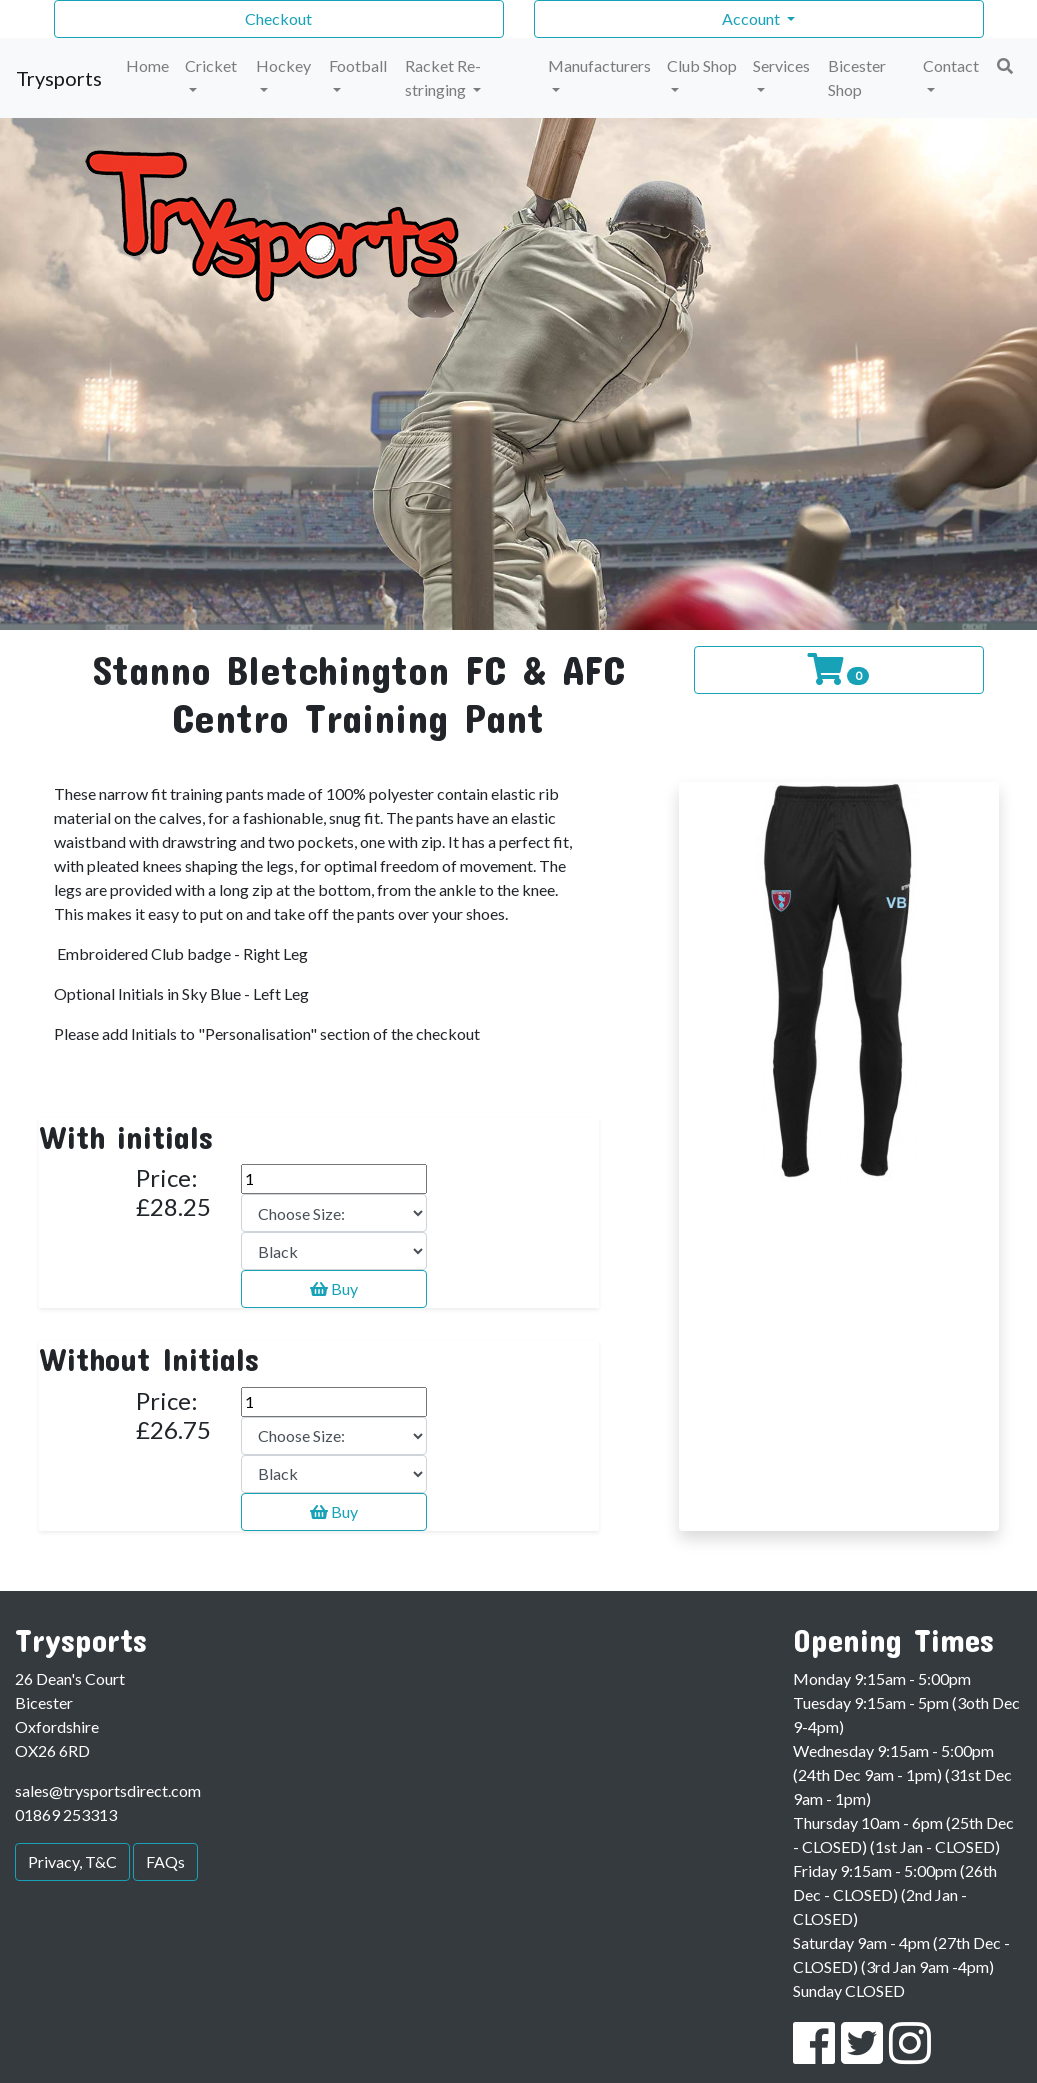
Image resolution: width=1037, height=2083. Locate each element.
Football (358, 65)
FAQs (165, 1861)
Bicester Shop (857, 77)
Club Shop (702, 65)
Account (752, 18)
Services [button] (781, 65)
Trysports (59, 78)
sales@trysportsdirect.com (108, 1790)
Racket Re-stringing (443, 77)
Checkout (278, 18)
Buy (334, 1288)
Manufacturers (599, 65)
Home (147, 65)
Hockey (283, 65)
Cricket (211, 65)
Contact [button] (951, 65)
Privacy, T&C (72, 1861)
